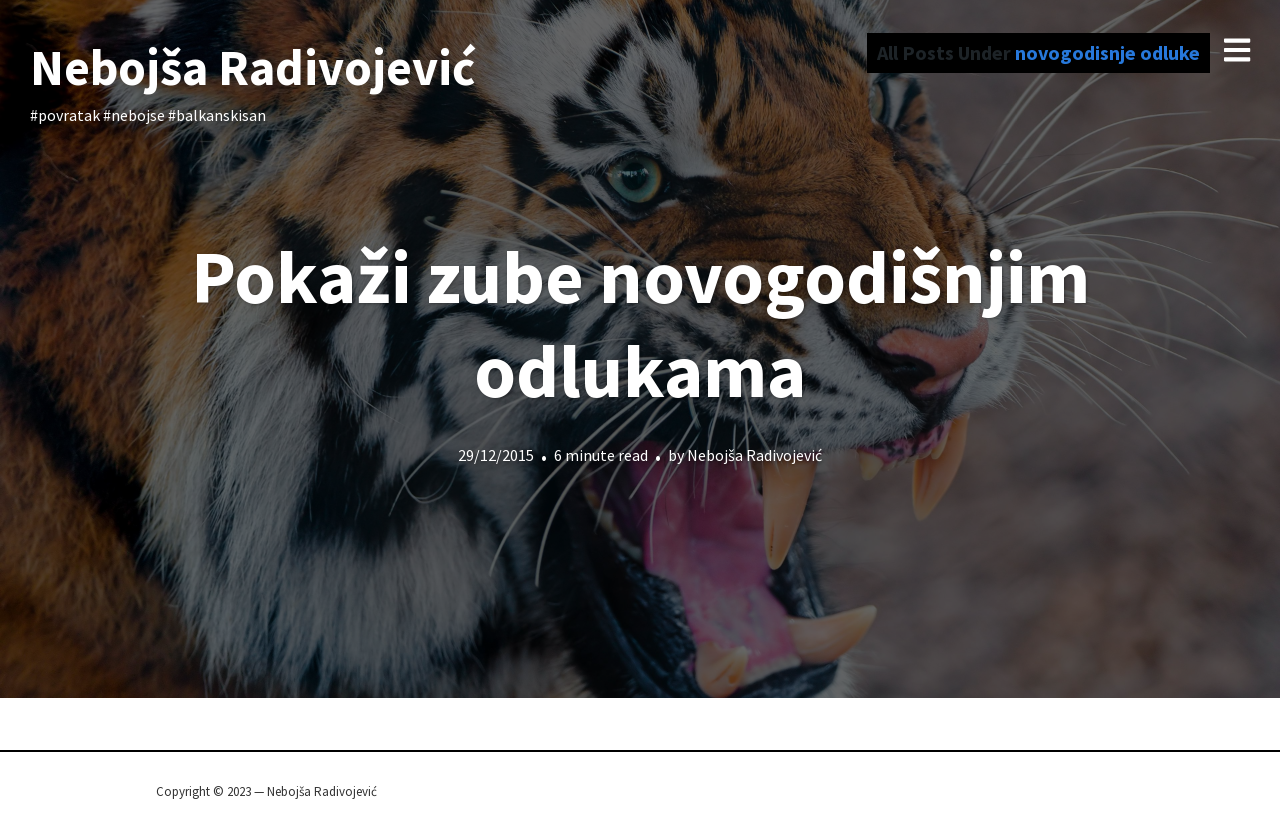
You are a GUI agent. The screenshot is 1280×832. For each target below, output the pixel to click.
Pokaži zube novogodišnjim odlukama (640, 323)
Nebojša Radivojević (252, 67)
